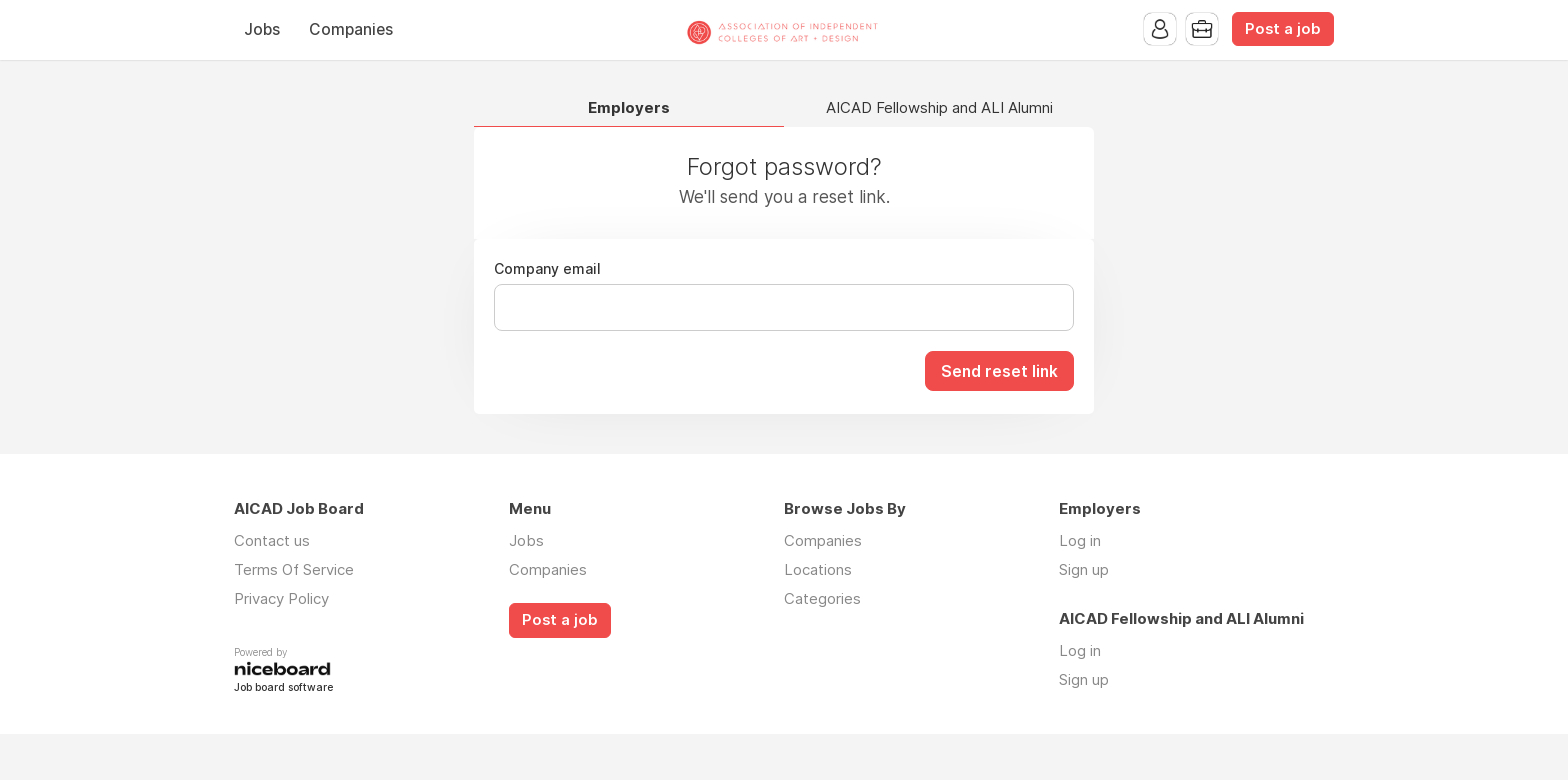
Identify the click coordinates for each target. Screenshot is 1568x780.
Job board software (283, 688)
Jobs (262, 29)
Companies (351, 29)
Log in (1080, 540)
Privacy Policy (281, 598)
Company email (547, 269)
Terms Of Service (294, 569)
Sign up (1084, 569)
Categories (822, 598)
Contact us (272, 540)
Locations (818, 569)
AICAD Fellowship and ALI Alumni (939, 108)
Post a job (1283, 29)
